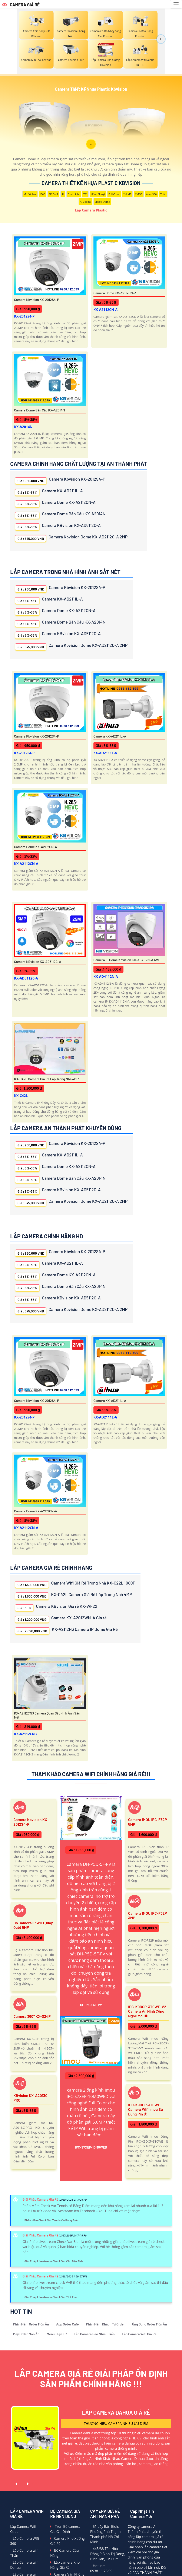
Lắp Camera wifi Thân (24, 2553)
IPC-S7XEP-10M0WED (91, 2147)
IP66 (42, 194)
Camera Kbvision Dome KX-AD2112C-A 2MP (71, 538)
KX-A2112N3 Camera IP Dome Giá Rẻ (66, 1630)
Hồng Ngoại (98, 194)
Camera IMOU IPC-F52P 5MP (147, 1822)
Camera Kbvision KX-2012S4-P (36, 299)
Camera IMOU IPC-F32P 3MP (147, 1915)
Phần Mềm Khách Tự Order (105, 2324)
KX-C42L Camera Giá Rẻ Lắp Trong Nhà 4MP (46, 1079)
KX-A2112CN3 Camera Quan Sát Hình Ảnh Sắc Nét (47, 1715)
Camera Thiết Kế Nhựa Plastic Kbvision (91, 183)
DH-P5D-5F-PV (91, 2005)
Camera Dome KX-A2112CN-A (114, 293)
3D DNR (53, 194)
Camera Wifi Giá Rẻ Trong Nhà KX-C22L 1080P (75, 1584)
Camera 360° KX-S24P (32, 2016)
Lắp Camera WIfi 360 (24, 2541)
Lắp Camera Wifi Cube (23, 2529)
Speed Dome (102, 202)
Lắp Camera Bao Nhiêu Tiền (94, 2334)
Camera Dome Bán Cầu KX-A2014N (39, 410)
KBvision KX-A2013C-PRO (31, 2097)
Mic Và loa (30, 194)
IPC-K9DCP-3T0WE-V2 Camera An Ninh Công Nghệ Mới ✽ (147, 2011)
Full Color (114, 194)
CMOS (138, 194)
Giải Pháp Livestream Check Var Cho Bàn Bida (53, 2261)
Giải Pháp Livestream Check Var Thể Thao (51, 2297)
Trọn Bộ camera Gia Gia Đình (65, 2529)
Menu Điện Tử (56, 2334)
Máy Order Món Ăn (26, 2334)
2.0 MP (127, 194)
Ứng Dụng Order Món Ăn (149, 2324)
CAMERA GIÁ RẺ (21, 4)
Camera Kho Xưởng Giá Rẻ (67, 2541)
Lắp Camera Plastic (91, 210)
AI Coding (85, 202)
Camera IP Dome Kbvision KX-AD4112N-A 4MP (126, 960)
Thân (163, 194)
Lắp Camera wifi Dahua (24, 2565)
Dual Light (74, 194)
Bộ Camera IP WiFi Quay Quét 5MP (33, 1925)
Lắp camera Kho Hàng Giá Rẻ (65, 2565)
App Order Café (67, 2324)
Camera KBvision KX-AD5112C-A (58, 526)
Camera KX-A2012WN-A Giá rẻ (61, 1619)
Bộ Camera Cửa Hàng (64, 2553)
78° (85, 194)
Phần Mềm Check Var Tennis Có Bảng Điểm (51, 2220)
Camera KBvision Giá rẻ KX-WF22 (56, 1607)
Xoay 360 (151, 194)
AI (63, 194)
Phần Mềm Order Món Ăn (31, 2324)
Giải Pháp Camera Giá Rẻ (41, 2199)
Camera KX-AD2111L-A (49, 492)
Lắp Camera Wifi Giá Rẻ (139, 2334)
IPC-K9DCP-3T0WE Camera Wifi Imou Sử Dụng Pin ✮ (145, 2109)
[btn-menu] (176, 4)
